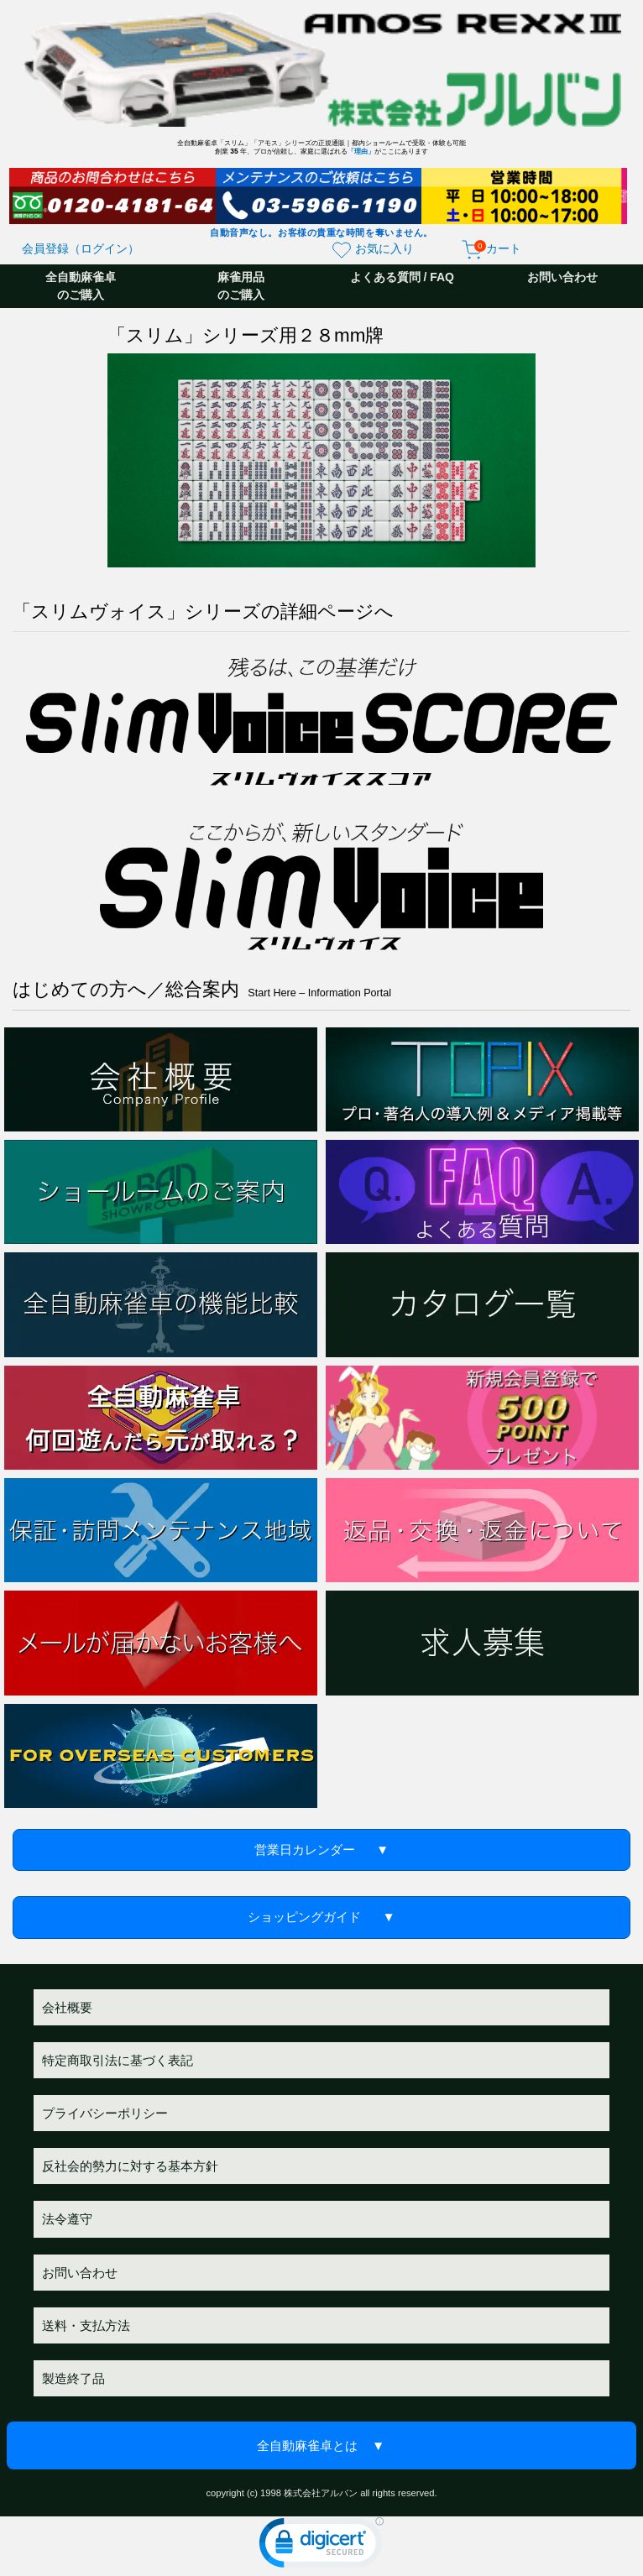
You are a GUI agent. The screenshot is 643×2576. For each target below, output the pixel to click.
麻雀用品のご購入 (240, 285)
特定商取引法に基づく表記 (117, 2060)
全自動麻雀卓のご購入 (80, 285)
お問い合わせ (562, 277)
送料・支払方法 (86, 2325)
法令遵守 (67, 2219)
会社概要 (67, 2007)
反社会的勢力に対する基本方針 (130, 2166)
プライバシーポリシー (105, 2113)
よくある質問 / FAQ (402, 277)
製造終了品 (73, 2378)
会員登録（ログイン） (80, 248)
